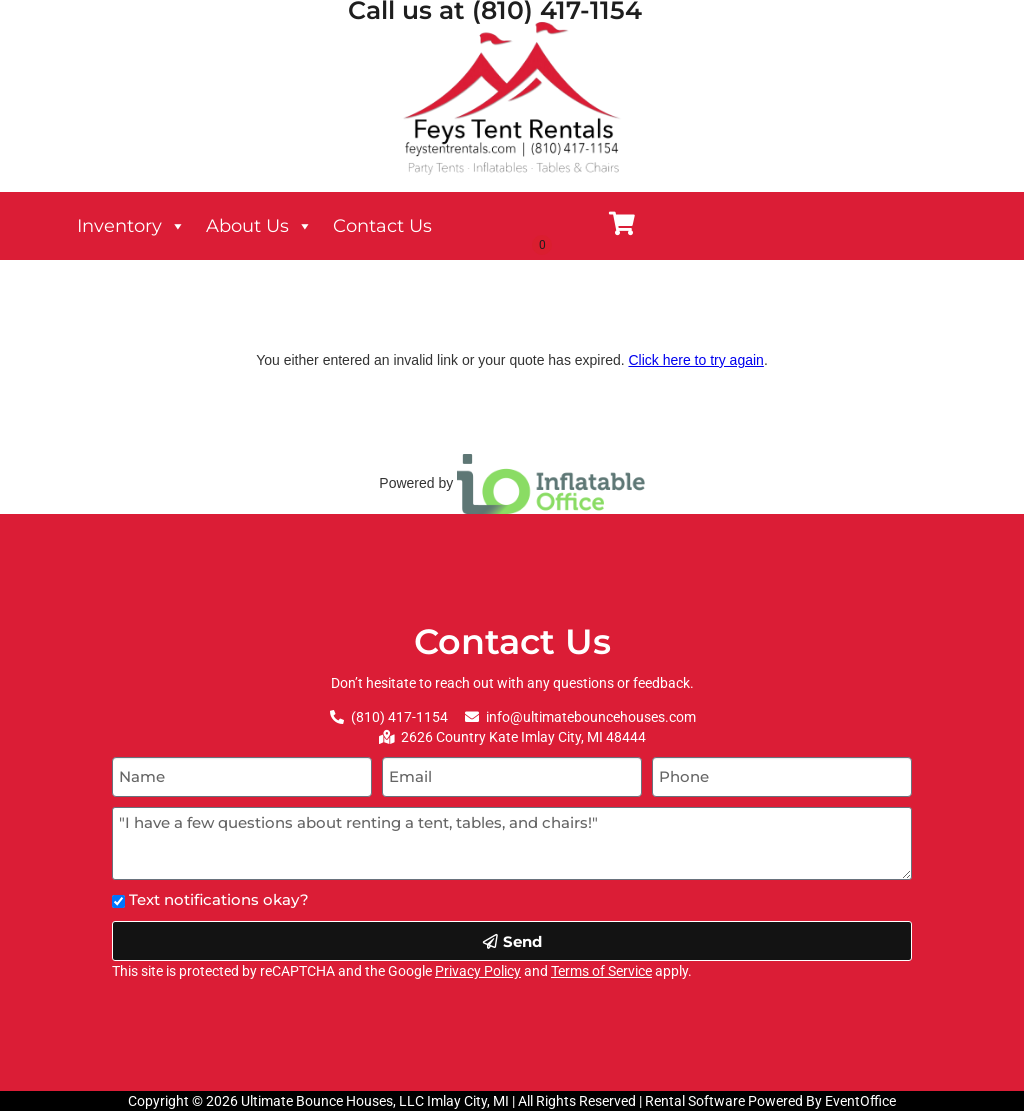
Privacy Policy (478, 971)
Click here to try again (695, 360)
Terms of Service (601, 971)
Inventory (131, 226)
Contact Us (382, 226)
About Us (259, 226)
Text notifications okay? (219, 899)
